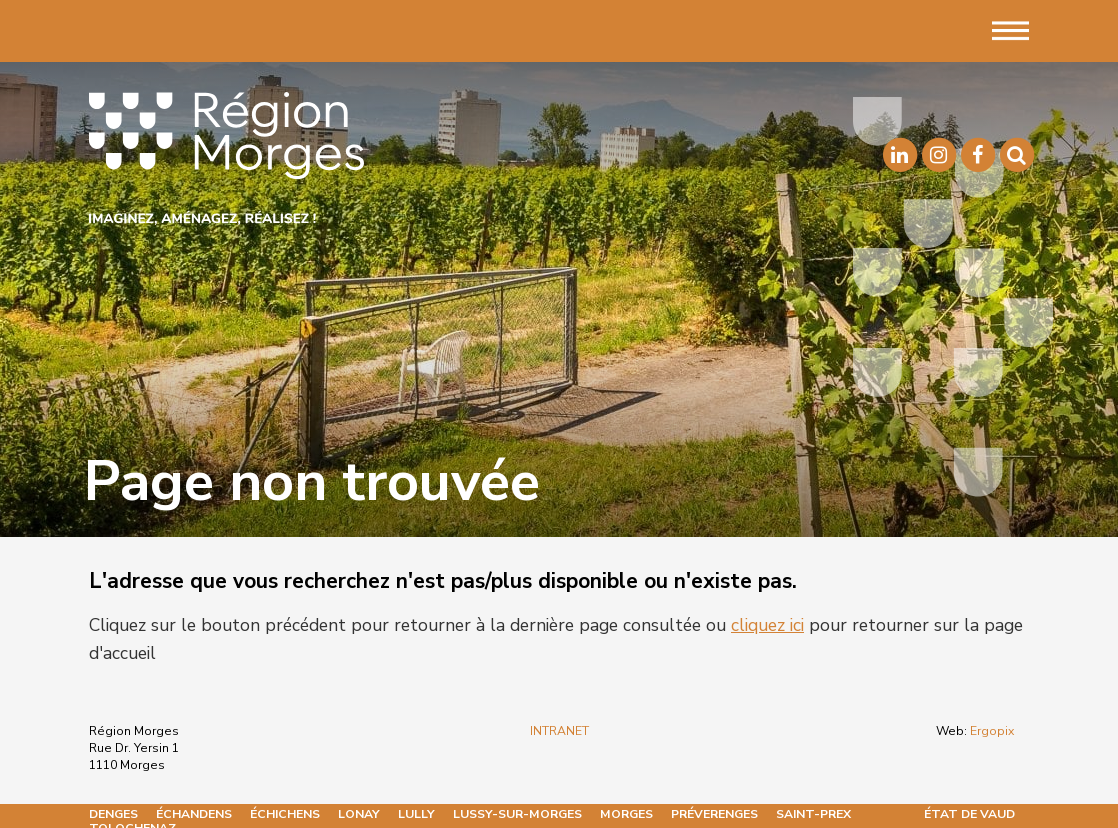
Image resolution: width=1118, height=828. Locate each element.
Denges (113, 814)
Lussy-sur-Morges (517, 814)
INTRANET (559, 731)
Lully (416, 814)
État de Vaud (969, 814)
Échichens (285, 814)
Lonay (359, 814)
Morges (626, 814)
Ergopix (992, 731)
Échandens (194, 814)
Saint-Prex (813, 814)
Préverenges (714, 814)
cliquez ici (767, 625)
